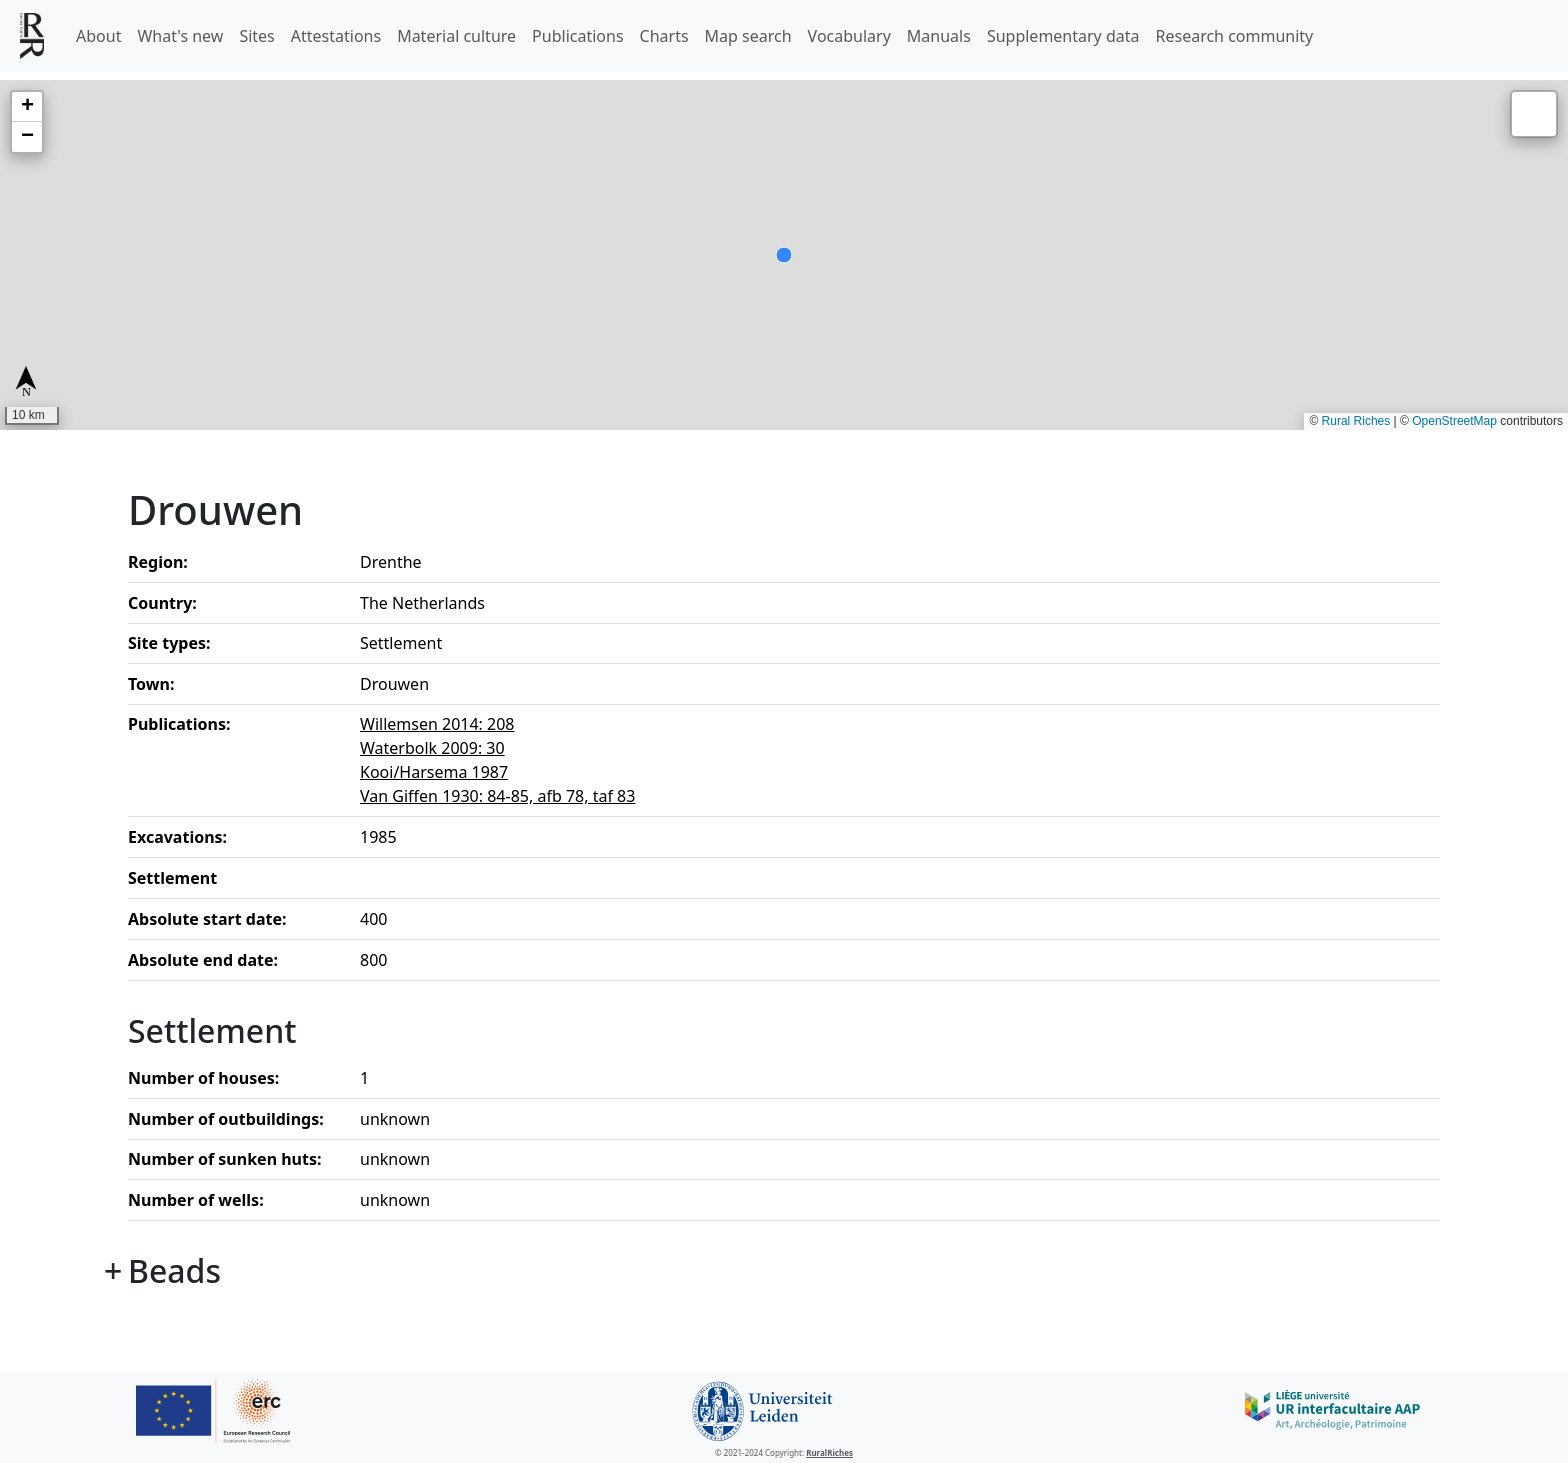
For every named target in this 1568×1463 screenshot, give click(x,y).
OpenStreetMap (1454, 421)
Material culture (456, 36)
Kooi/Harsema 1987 (434, 772)
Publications (577, 36)
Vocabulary (849, 36)
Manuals (939, 36)
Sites (256, 36)
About (98, 36)
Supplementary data (1063, 36)
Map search (748, 36)
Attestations (336, 36)
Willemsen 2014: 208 (437, 724)
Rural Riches (1356, 421)
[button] (27, 107)
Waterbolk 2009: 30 (432, 748)
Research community (1235, 36)
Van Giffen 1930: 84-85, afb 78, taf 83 (497, 796)
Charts (664, 36)
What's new (180, 36)
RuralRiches (829, 1452)
